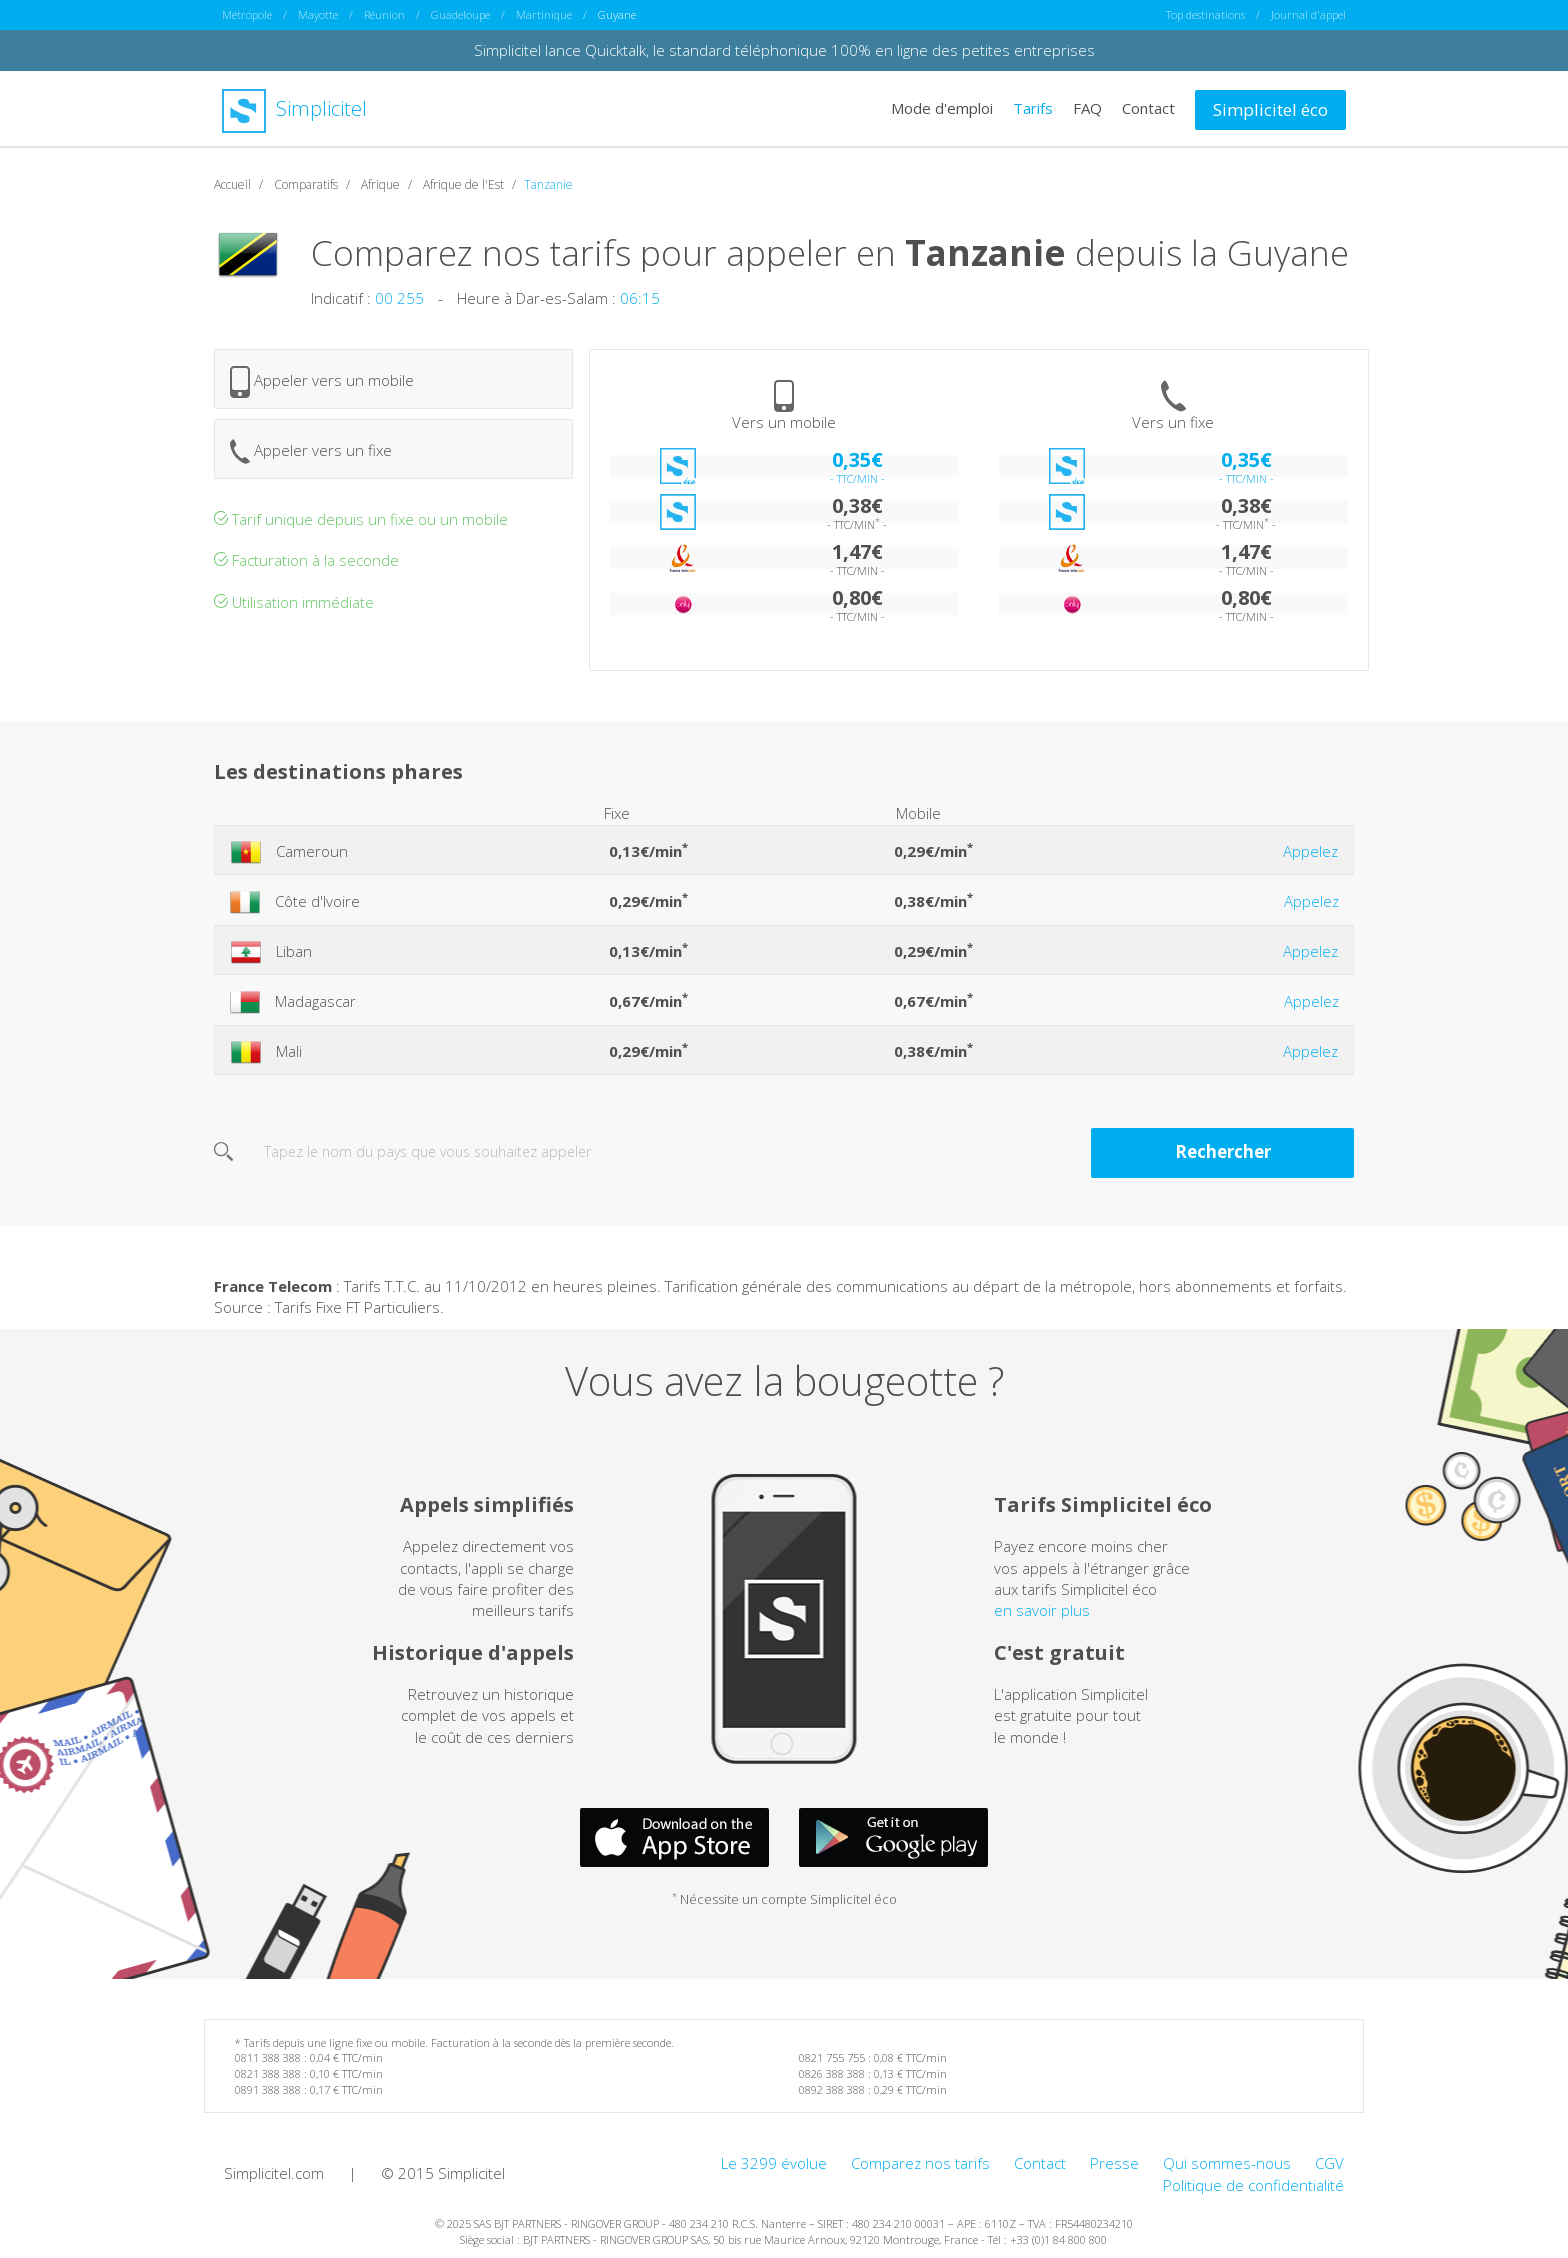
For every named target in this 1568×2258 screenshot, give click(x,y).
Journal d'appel (1308, 14)
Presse (1114, 2163)
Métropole (247, 14)
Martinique (544, 14)
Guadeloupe (460, 14)
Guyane (617, 14)
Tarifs (1033, 108)
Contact (1148, 108)
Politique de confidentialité (1253, 2185)
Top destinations (1205, 14)
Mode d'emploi (942, 108)
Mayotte (318, 14)
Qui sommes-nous (1227, 2163)
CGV (1329, 2163)
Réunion (384, 14)
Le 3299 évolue (774, 2163)
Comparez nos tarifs (920, 2163)
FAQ (1087, 108)
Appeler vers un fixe (311, 451)
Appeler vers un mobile (322, 382)
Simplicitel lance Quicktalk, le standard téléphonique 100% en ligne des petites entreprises (784, 50)
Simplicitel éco (1270, 109)
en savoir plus (1042, 1610)
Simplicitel (294, 108)
